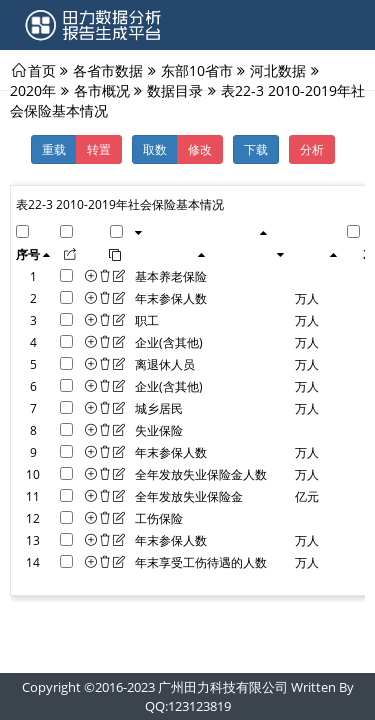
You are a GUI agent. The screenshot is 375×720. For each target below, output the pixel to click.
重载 (54, 149)
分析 (312, 149)
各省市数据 (108, 70)
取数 (155, 149)
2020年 (33, 90)
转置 (99, 149)
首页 (42, 70)
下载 (256, 149)
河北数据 (278, 70)
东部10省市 (197, 70)
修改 (200, 149)
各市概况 (102, 90)
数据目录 (175, 90)
